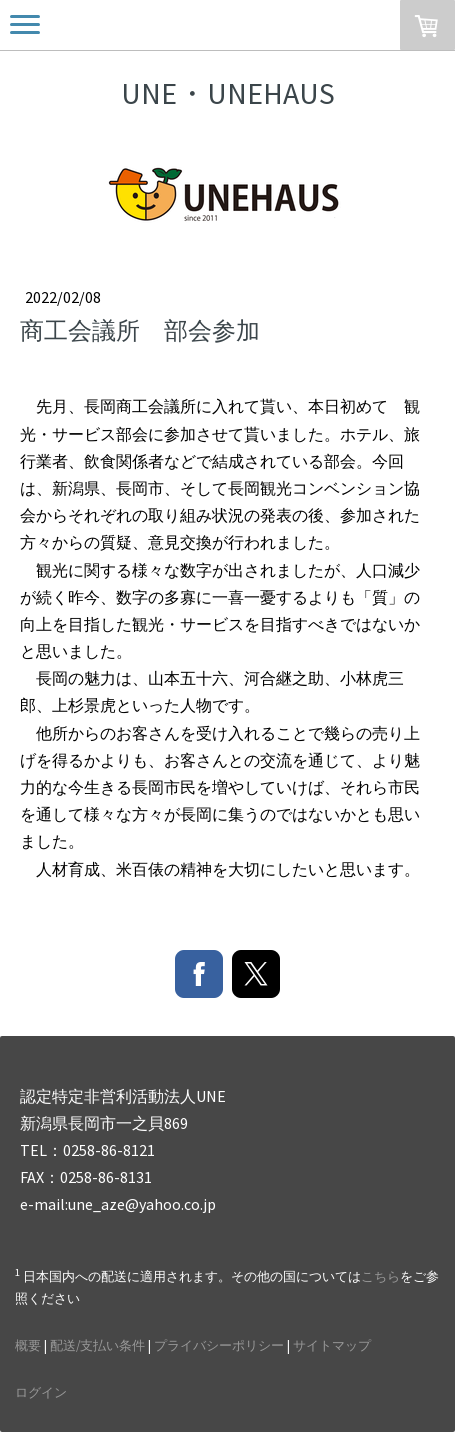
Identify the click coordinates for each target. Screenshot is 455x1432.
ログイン (41, 1392)
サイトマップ (332, 1345)
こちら (380, 1276)
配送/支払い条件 (97, 1345)
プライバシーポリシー (219, 1345)
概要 (28, 1345)
